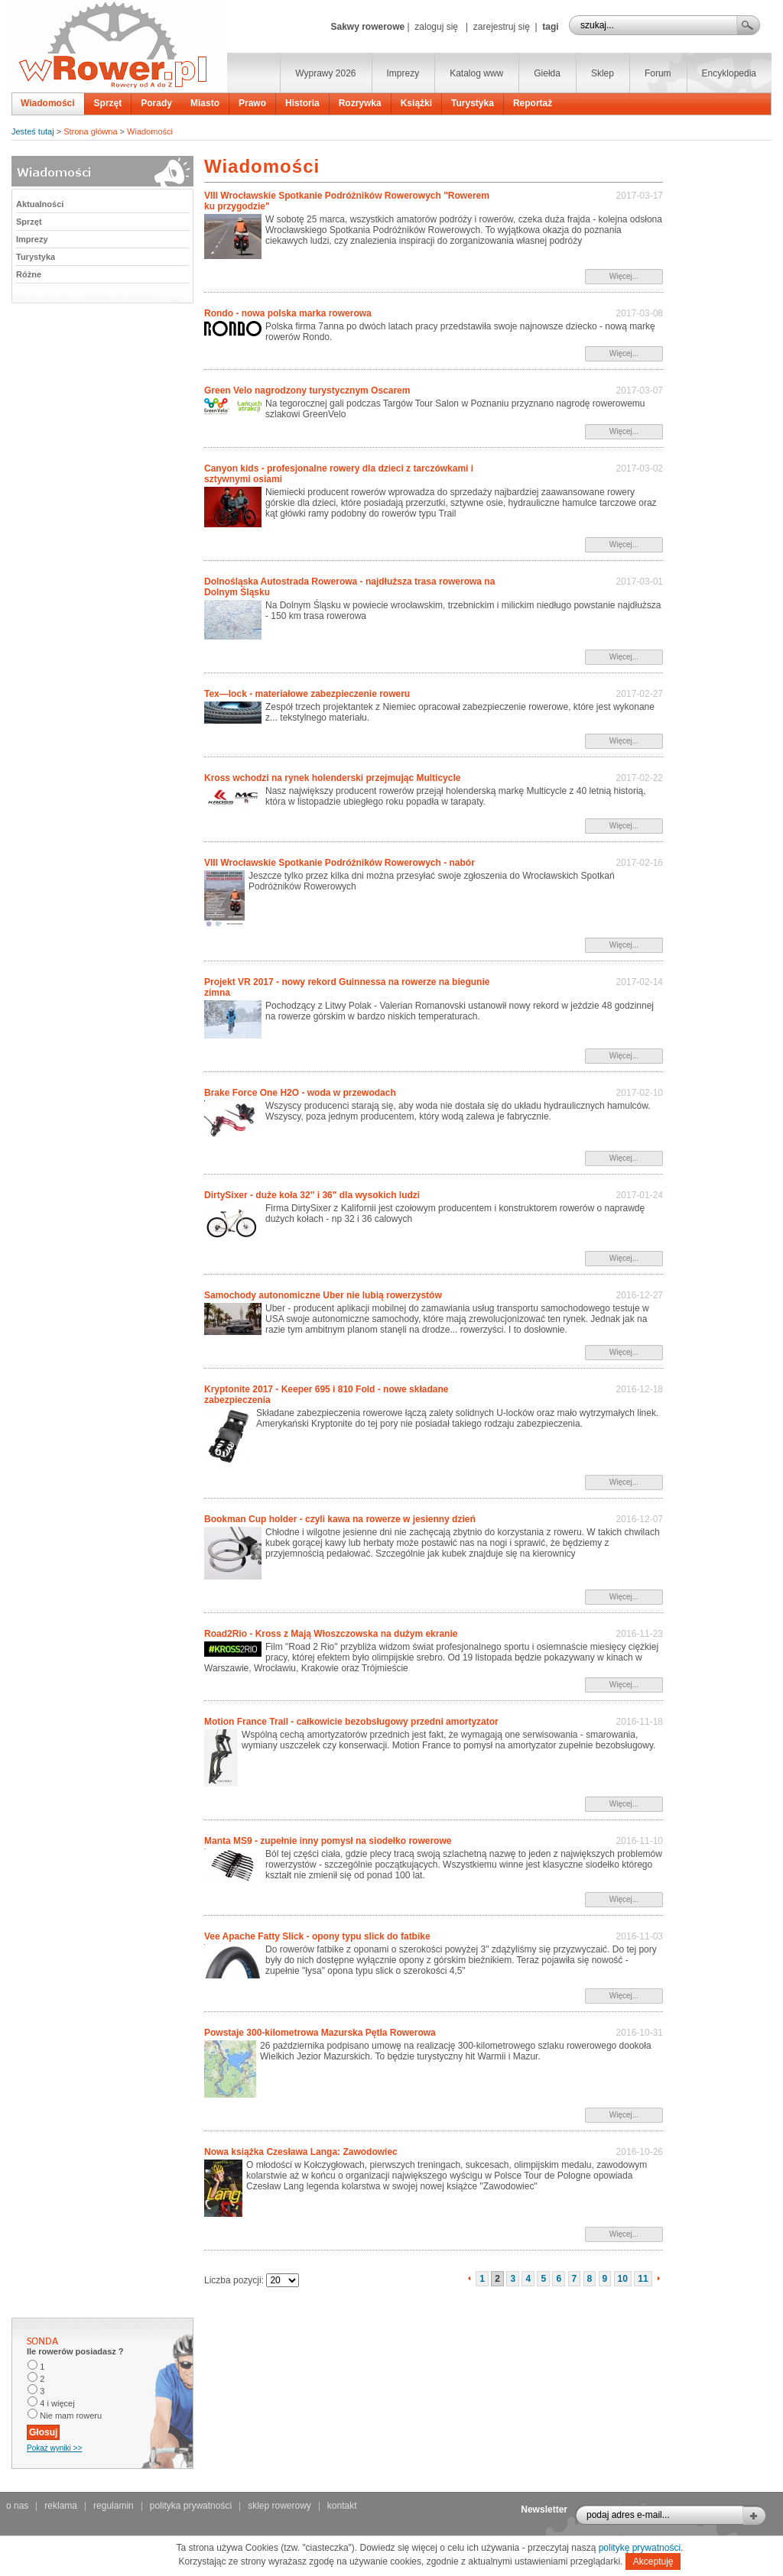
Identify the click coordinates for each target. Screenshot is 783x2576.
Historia (302, 103)
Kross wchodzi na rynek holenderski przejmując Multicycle (332, 778)
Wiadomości (48, 103)
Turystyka (472, 103)
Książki (416, 103)
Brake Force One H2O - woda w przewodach (300, 1092)
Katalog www (476, 73)
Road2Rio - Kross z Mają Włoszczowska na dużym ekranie (330, 1633)
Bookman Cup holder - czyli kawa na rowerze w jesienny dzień (340, 1519)
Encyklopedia (729, 73)
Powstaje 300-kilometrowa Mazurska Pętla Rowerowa (320, 2032)
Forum (658, 73)
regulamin (113, 2505)
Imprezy (403, 73)
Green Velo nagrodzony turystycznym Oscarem (307, 390)
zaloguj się (436, 26)
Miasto (204, 103)
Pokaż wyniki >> (54, 2448)
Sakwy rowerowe (367, 26)
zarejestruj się (501, 26)
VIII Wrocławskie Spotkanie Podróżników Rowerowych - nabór (339, 862)
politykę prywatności (640, 2547)
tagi (550, 26)
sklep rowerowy (279, 2505)
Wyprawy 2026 (325, 73)
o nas (17, 2505)
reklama (60, 2505)
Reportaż (532, 103)
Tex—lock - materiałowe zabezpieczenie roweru (307, 694)
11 (643, 2278)
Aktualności (39, 204)
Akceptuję (653, 2561)
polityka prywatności (191, 2505)
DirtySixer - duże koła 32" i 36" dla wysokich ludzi (312, 1195)
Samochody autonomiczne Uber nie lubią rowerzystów (323, 1295)
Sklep (602, 73)
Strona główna (90, 131)
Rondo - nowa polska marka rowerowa (288, 313)
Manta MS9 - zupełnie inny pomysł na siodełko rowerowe (327, 1841)
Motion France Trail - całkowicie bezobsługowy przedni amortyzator (351, 1721)
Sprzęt (108, 103)
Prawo (252, 103)
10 (623, 2278)
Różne (28, 274)
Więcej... (623, 276)
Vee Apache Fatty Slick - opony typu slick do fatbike (317, 1936)
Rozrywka (360, 103)
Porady (156, 103)
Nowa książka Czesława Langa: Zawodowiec (301, 2152)
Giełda (547, 73)
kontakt (342, 2505)
